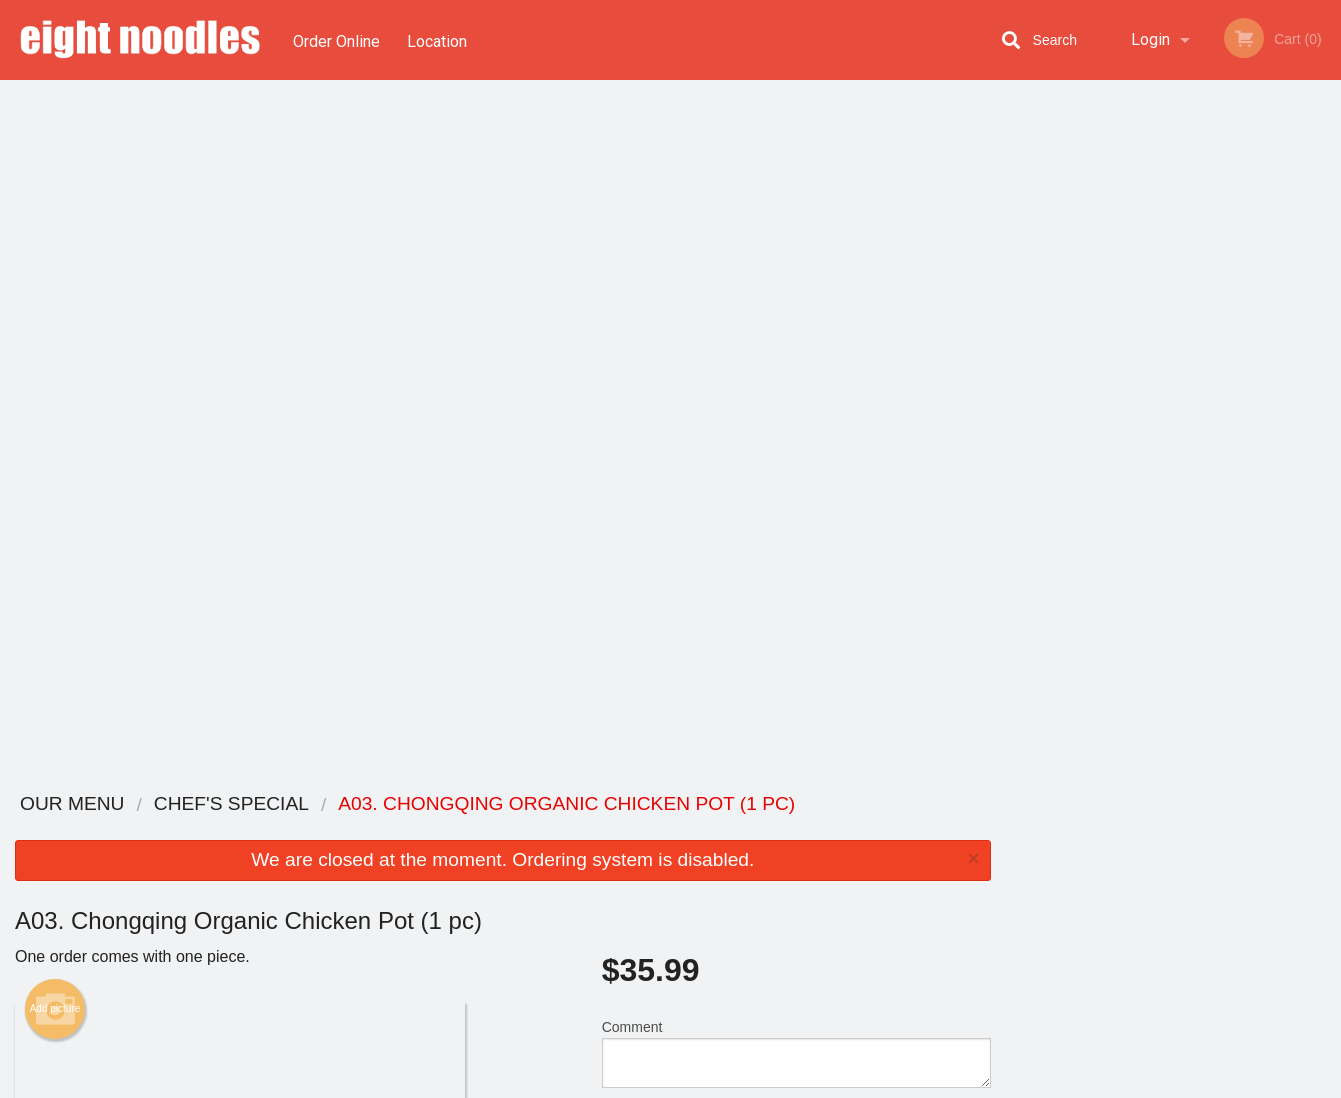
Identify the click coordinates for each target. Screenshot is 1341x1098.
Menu (618, 830)
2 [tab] (1128, 435)
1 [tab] (1098, 435)
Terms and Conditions (831, 855)
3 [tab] (1158, 435)
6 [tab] (1248, 435)
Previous (1021, 294)
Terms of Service (703, 1084)
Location (439, 39)
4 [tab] (1188, 435)
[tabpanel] (1173, 294)
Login (1150, 39)
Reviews (793, 830)
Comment (796, 359)
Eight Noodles (252, 804)
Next (1326, 294)
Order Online (336, 39)
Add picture (55, 315)
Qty (661, 440)
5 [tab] (1218, 435)
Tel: (994, 879)
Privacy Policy (809, 879)
